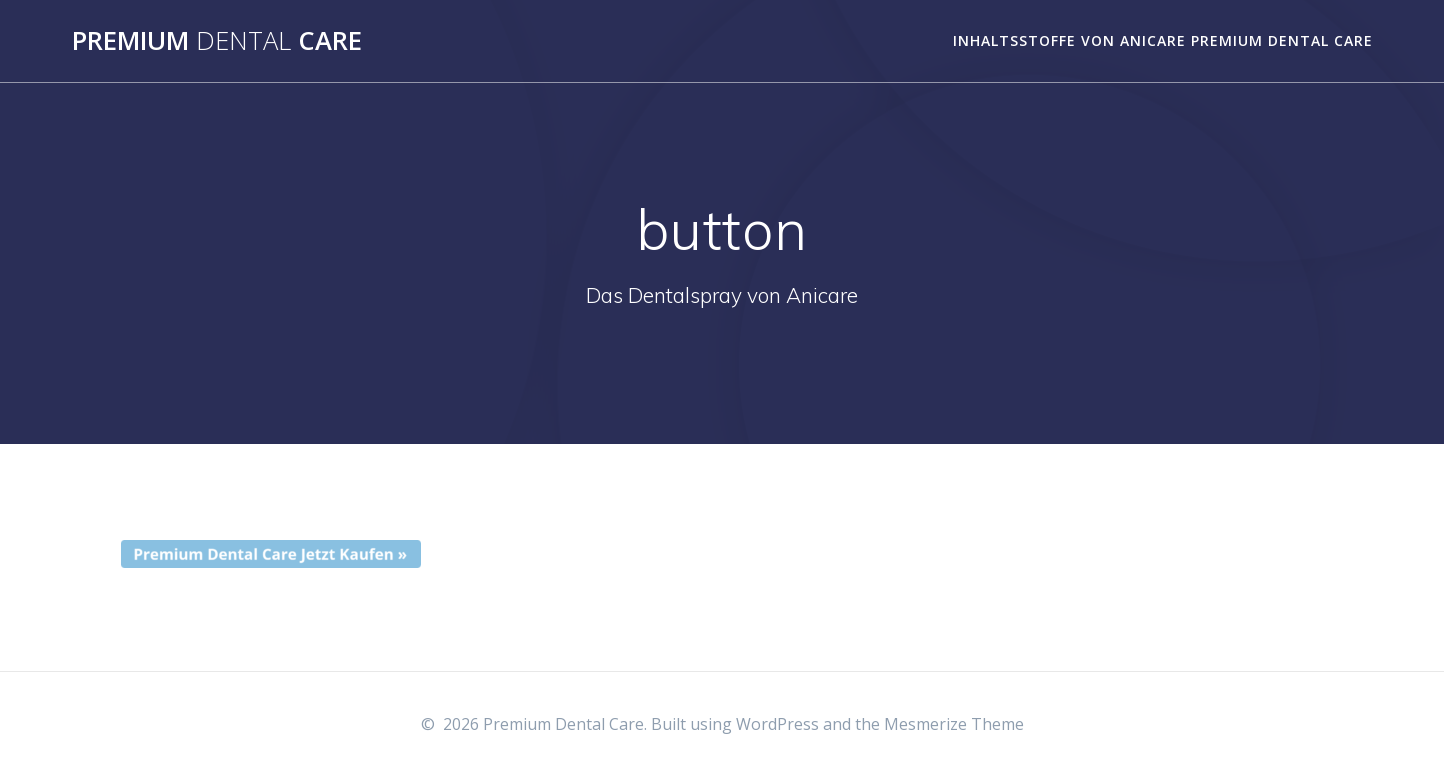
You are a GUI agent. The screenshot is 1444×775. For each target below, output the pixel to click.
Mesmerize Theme (954, 724)
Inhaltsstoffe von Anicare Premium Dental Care (1163, 40)
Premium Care (217, 41)
